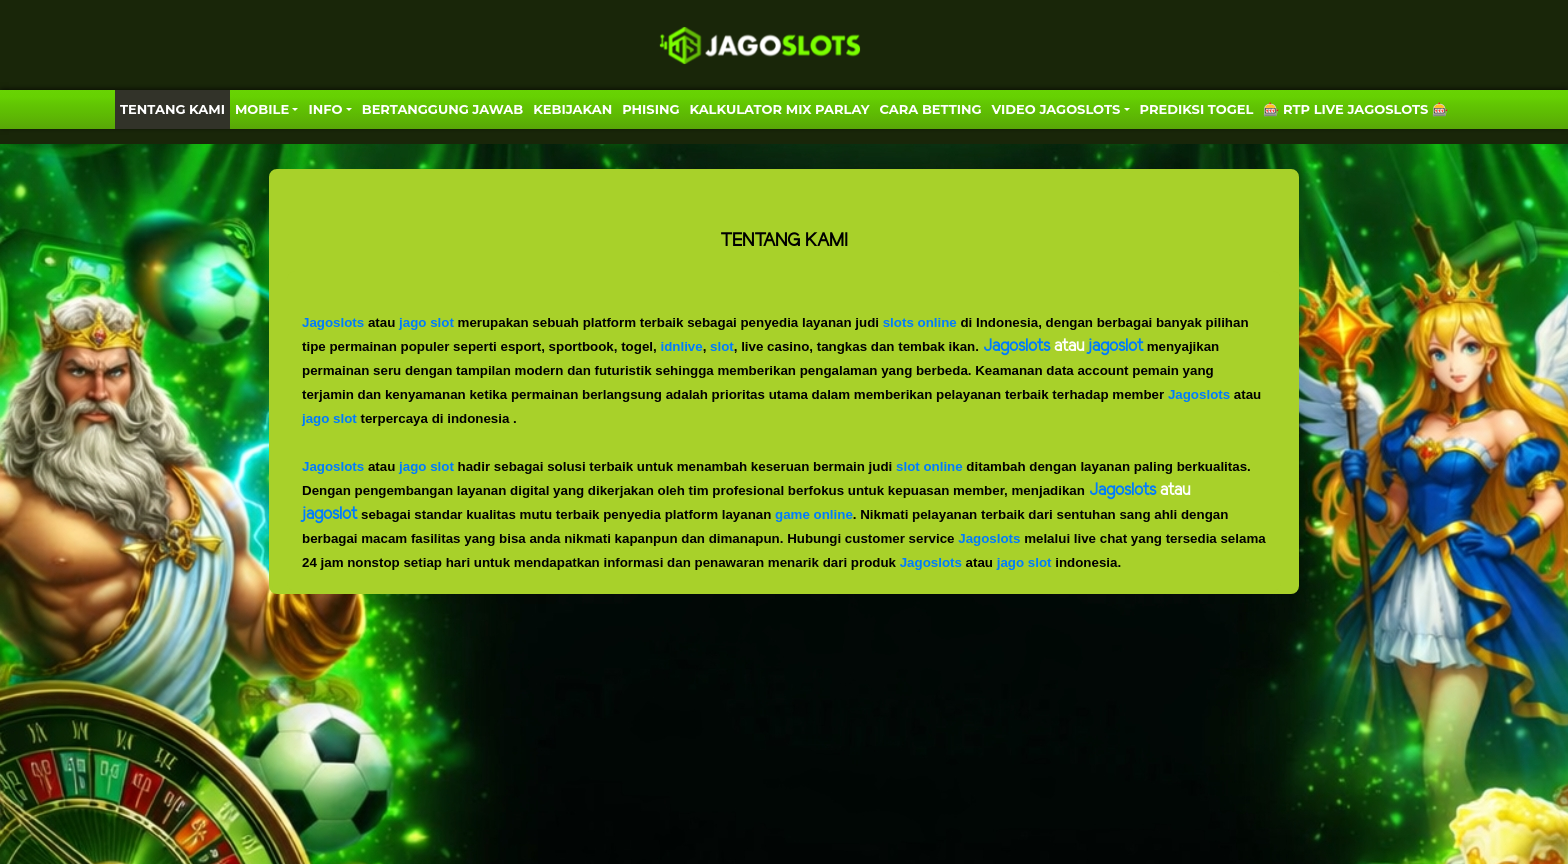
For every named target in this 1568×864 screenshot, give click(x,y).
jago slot (426, 322)
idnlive (681, 346)
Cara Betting (931, 109)
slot (722, 346)
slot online (929, 466)
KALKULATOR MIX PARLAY (779, 109)
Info (325, 109)
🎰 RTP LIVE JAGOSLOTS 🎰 (1355, 109)
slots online (920, 322)
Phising (650, 109)
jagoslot (329, 514)
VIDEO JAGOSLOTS (1056, 109)
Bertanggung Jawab (442, 109)
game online (814, 514)
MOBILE (262, 109)
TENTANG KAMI (172, 109)
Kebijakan (572, 109)
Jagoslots (333, 322)
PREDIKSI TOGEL (1197, 109)
